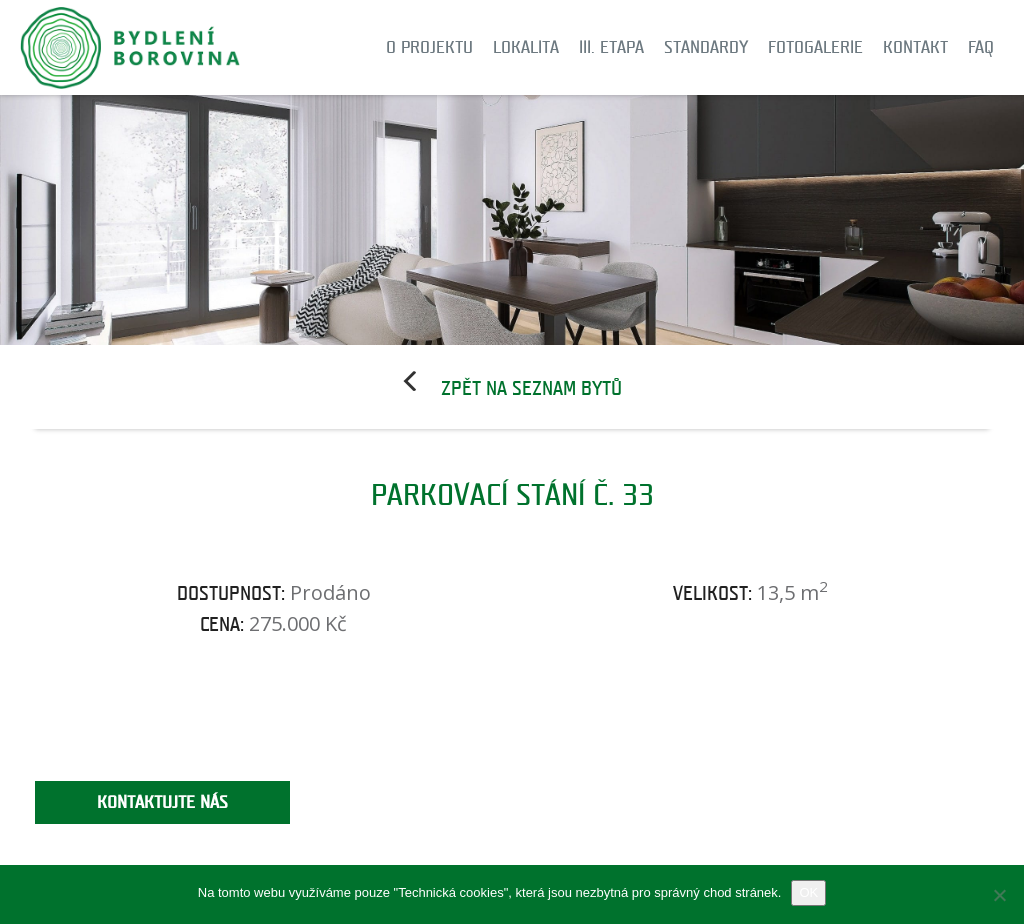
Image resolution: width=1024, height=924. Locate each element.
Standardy (706, 47)
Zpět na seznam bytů (531, 389)
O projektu (429, 47)
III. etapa (611, 47)
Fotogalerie (815, 47)
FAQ (981, 47)
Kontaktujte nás (162, 802)
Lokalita (526, 47)
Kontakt (915, 47)
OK (808, 892)
